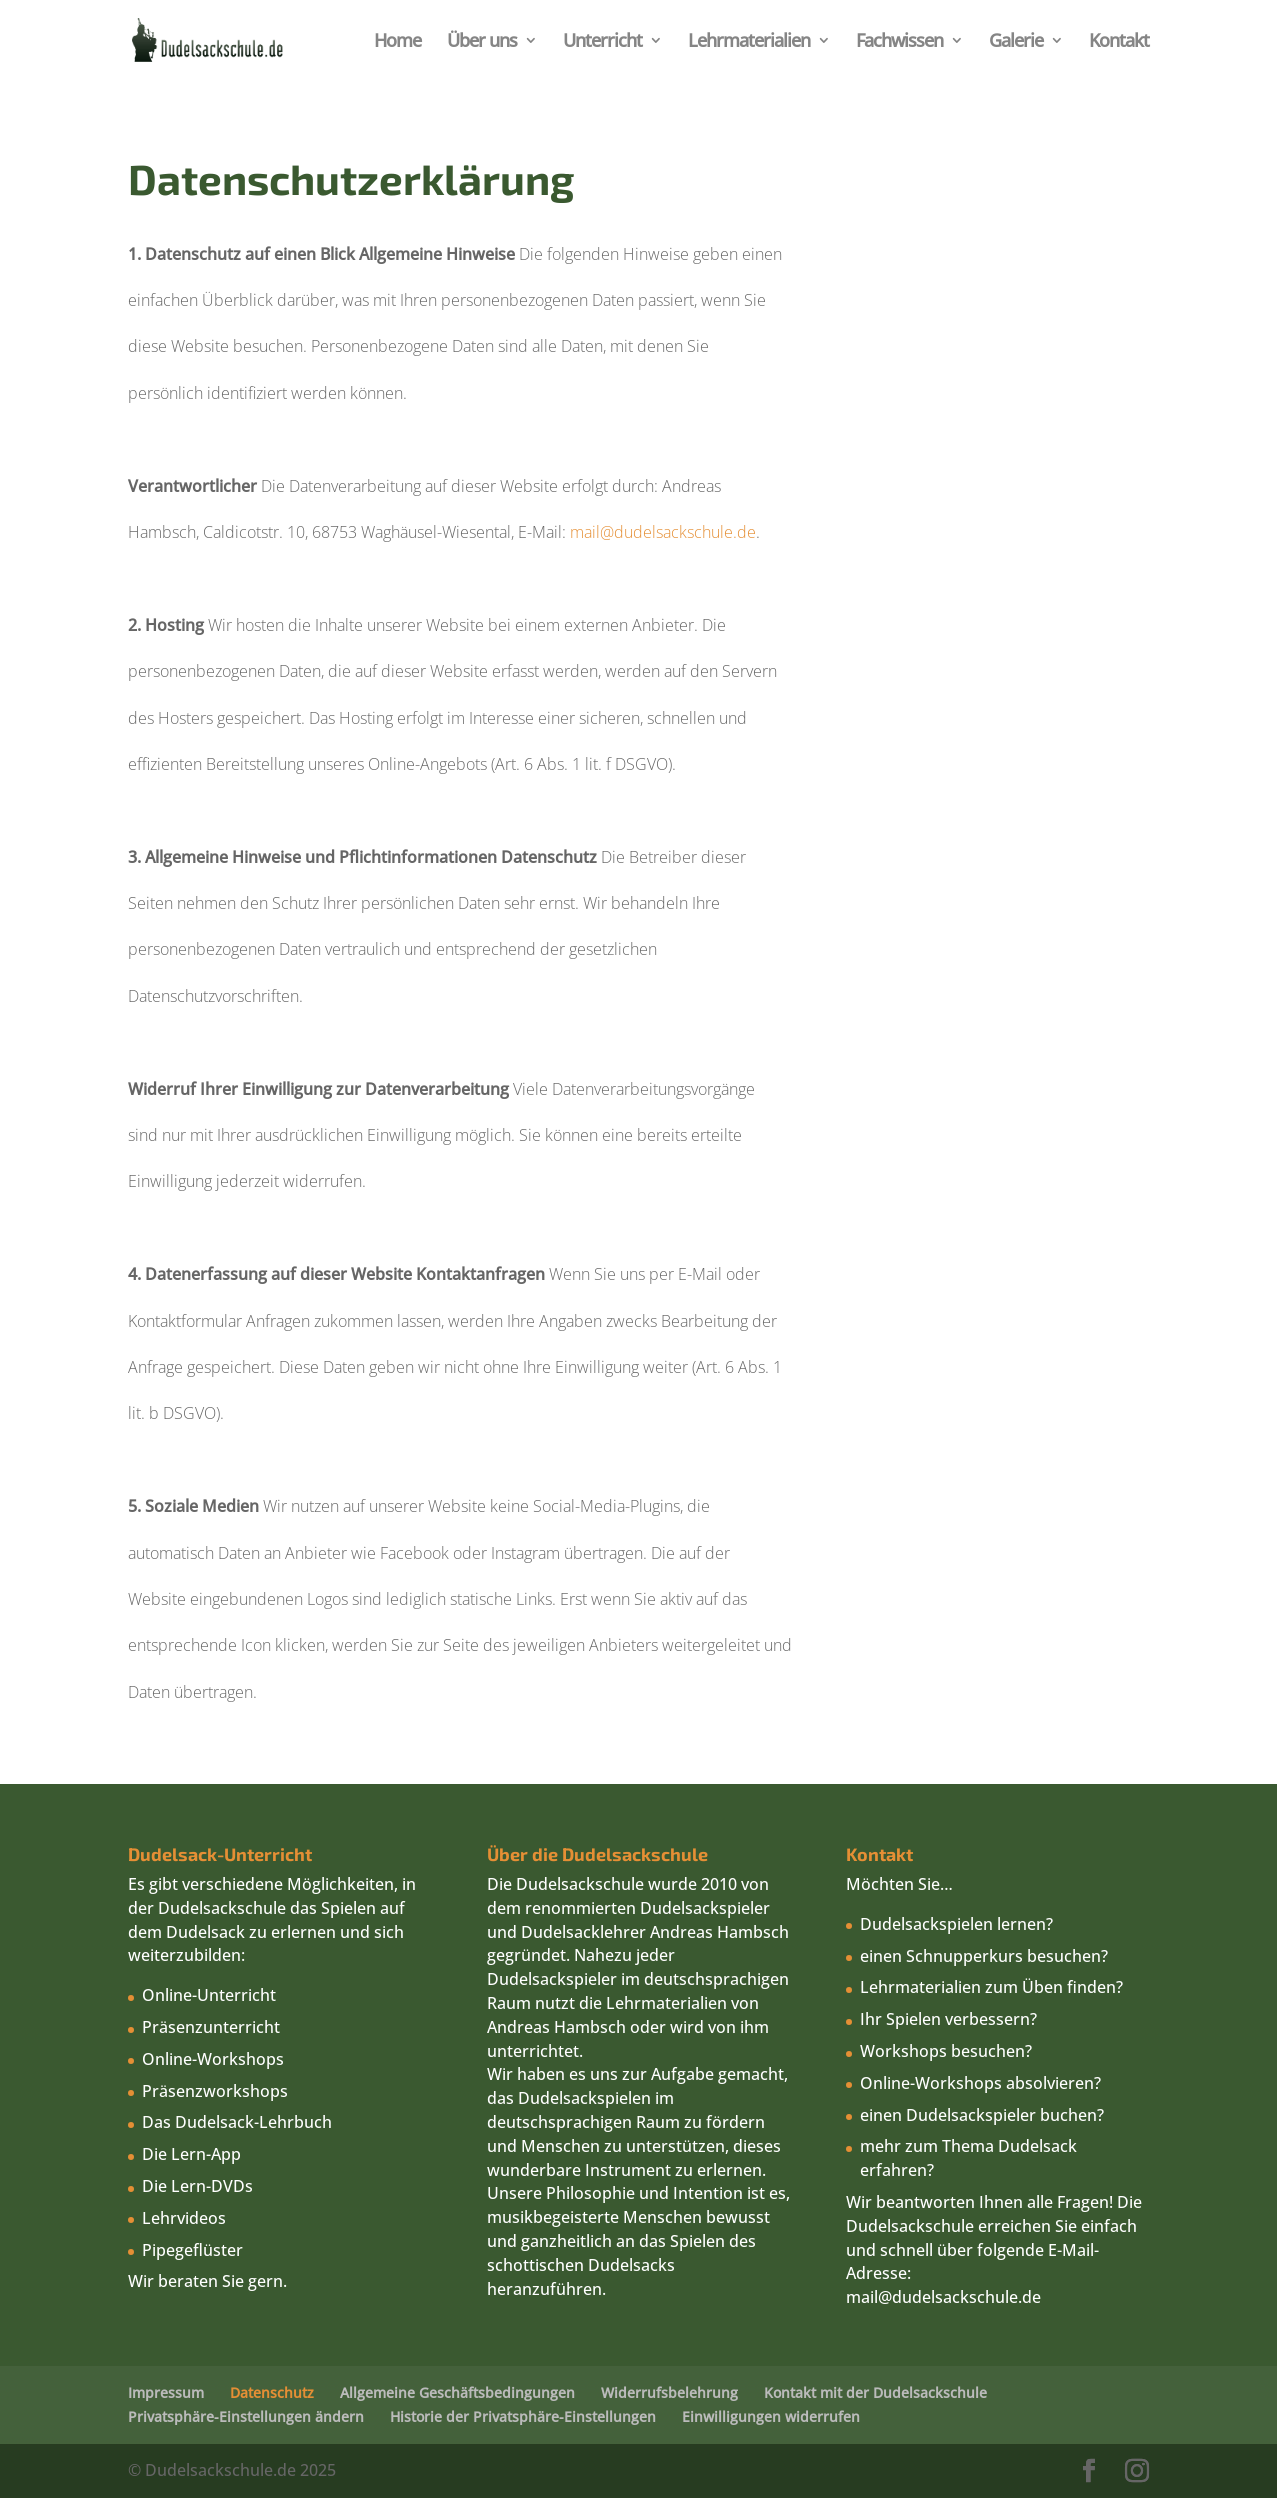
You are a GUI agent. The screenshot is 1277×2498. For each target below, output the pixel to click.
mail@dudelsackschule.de (663, 532)
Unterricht (602, 42)
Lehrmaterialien (749, 42)
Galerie (1016, 42)
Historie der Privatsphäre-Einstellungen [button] (523, 2416)
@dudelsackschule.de (959, 2297)
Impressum (166, 2392)
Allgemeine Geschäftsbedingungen (457, 2392)
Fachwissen (899, 42)
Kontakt (1119, 42)
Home (397, 42)
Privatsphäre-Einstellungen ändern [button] (246, 2416)
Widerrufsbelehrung (669, 2392)
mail (862, 2297)
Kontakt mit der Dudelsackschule (875, 2392)
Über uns (482, 42)
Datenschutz (272, 2392)
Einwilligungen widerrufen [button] (771, 2416)
